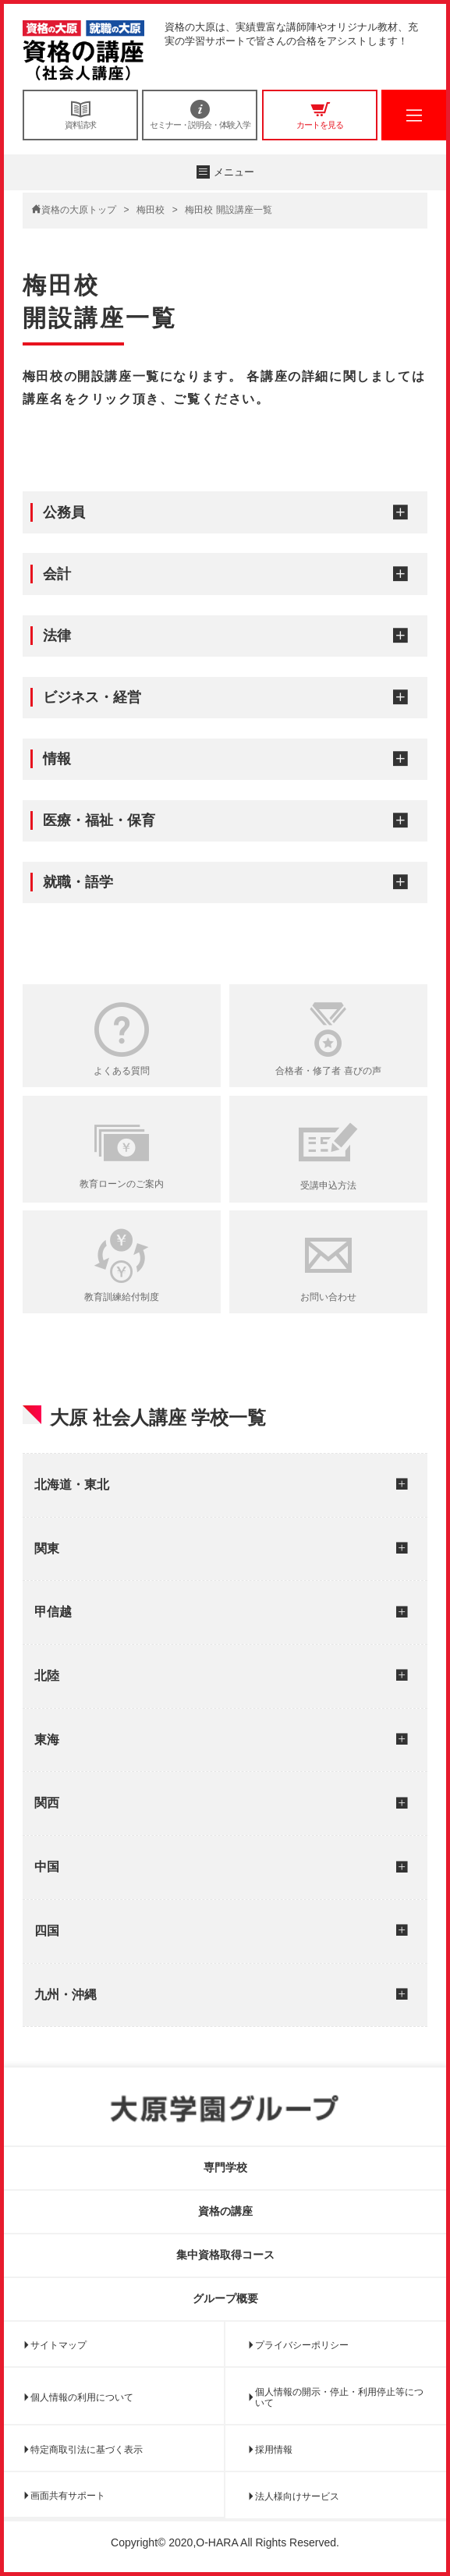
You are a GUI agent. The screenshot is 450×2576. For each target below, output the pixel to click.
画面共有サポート (67, 2495)
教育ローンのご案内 (122, 1183)
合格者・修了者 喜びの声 (328, 1070)
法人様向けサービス (297, 2496)
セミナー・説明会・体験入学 (200, 114)
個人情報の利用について (81, 2397)
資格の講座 (225, 2211)
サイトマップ (58, 2345)
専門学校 (225, 2167)
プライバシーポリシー (302, 2345)
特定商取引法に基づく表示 (86, 2449)
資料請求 (80, 114)
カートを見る (320, 114)
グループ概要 (225, 2298)
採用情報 (273, 2449)
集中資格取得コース (225, 2254)
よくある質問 (122, 1070)
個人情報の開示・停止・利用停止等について (339, 2397)
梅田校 (150, 209)
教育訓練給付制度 (121, 1297)
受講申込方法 (328, 1185)
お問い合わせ (328, 1297)
